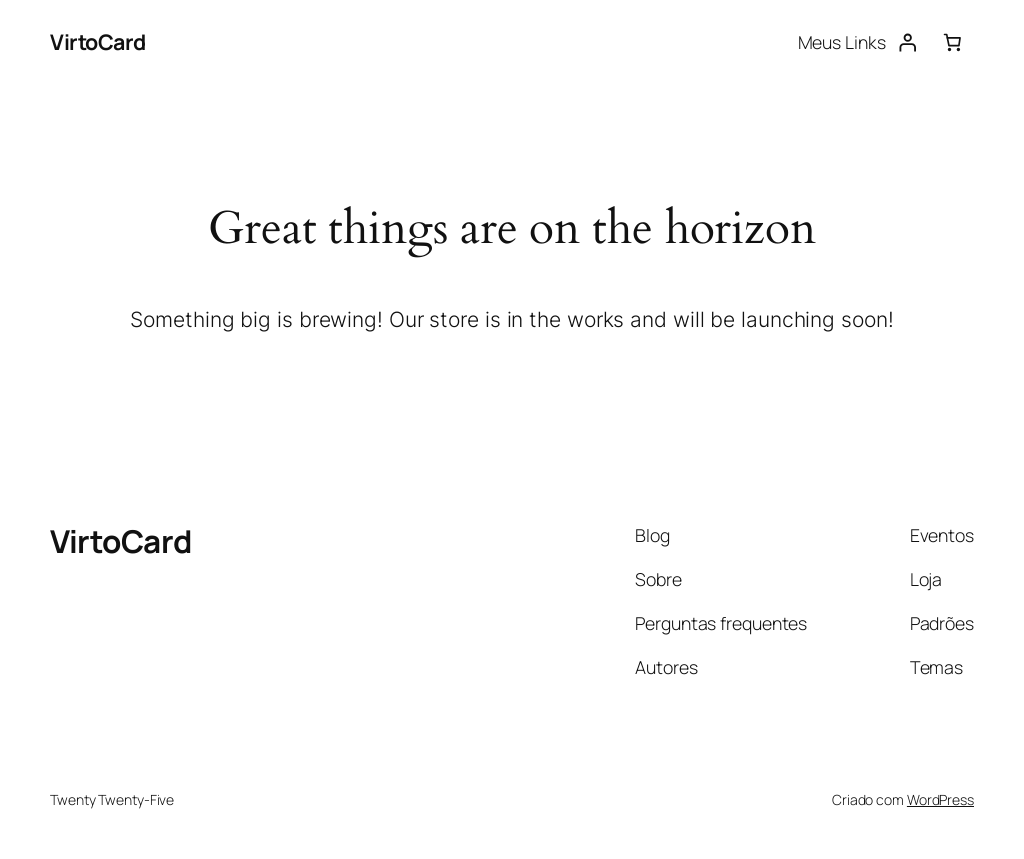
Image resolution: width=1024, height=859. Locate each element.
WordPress (940, 799)
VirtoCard (98, 41)
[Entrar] (908, 42)
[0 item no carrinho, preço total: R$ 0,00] (952, 42)
